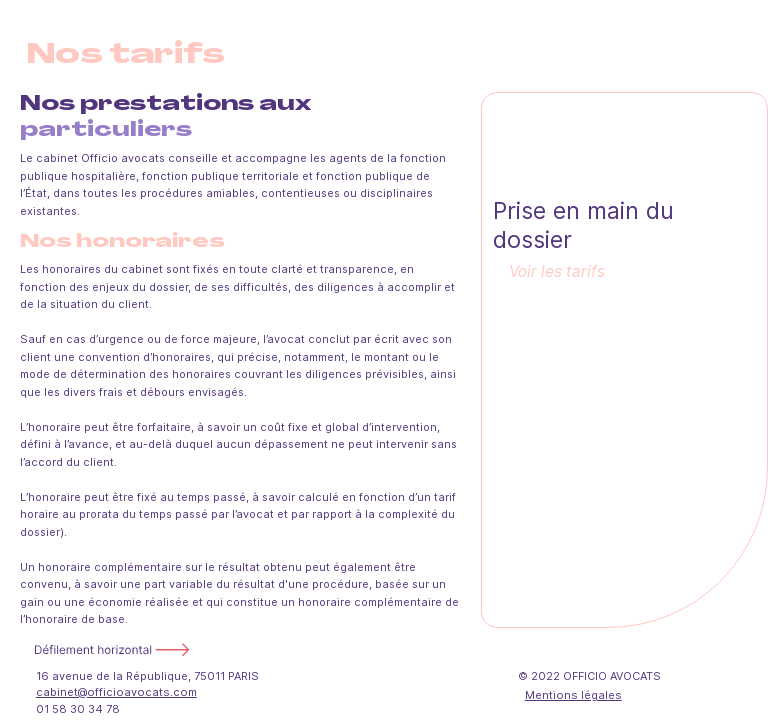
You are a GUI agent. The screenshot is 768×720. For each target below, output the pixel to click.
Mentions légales (573, 695)
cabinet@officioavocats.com (116, 692)
